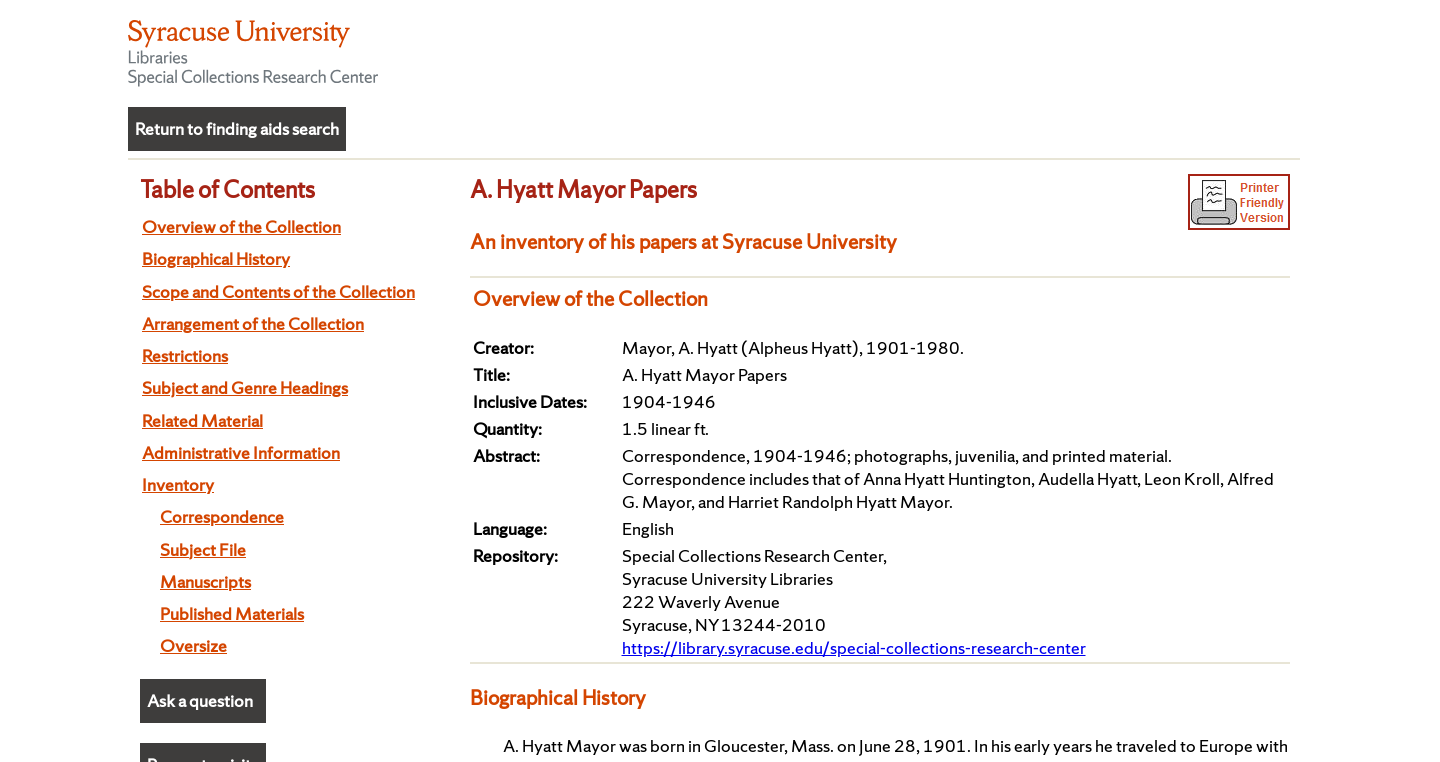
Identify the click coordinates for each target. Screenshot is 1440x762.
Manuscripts (205, 581)
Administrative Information (241, 452)
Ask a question (200, 700)
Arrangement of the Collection (253, 323)
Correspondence (222, 516)
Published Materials (232, 613)
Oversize (193, 645)
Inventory (178, 484)
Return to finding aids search (237, 128)
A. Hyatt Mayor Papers (583, 189)
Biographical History (216, 258)
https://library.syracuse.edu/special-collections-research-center (854, 647)
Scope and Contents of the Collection (278, 291)
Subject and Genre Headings (245, 387)
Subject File (203, 549)
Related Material (202, 420)
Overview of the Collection (241, 226)
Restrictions (185, 355)
